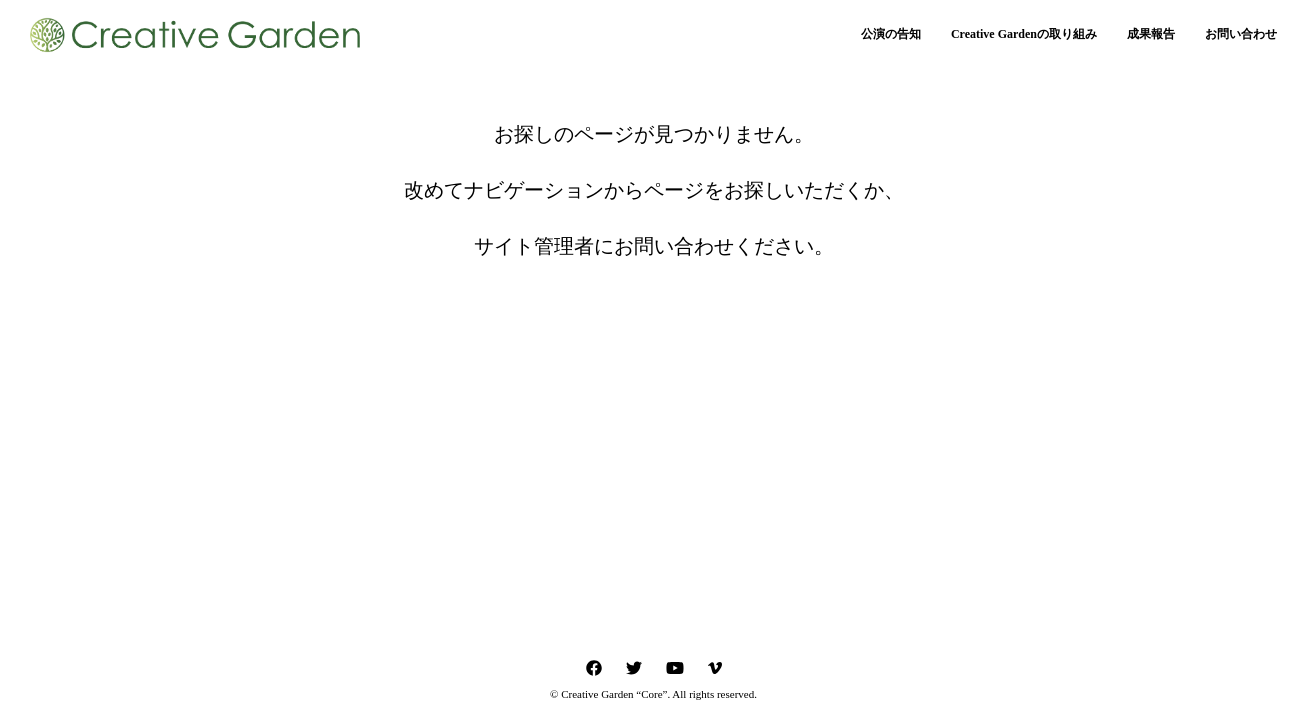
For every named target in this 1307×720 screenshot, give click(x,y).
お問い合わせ (1241, 34)
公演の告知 (891, 34)
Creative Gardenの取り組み (1024, 34)
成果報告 (1151, 34)
